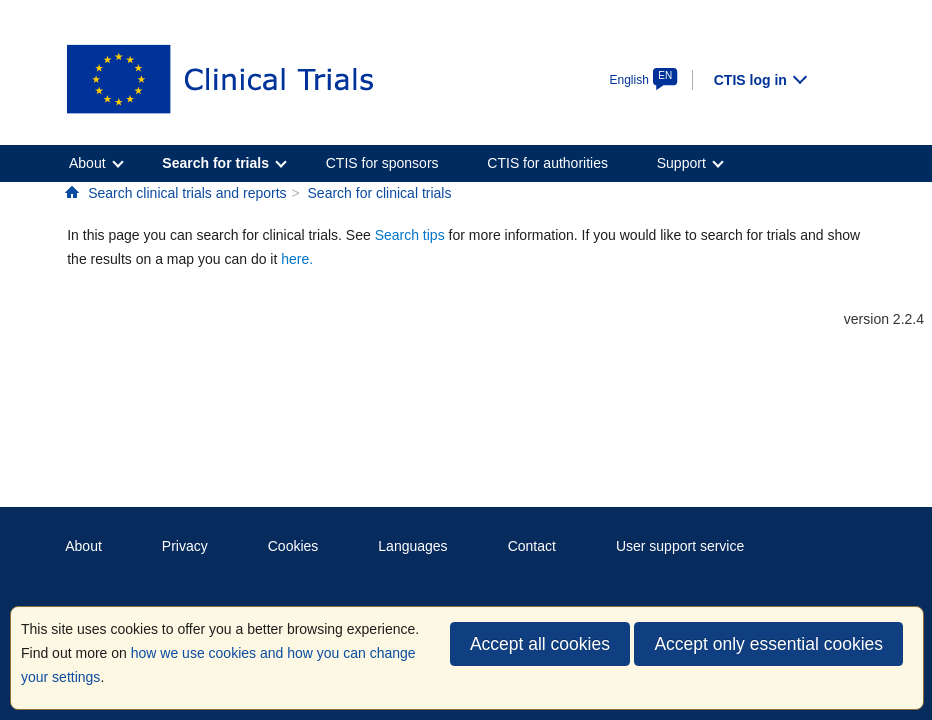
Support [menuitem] (681, 163)
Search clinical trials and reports (187, 193)
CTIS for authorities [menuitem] (547, 163)
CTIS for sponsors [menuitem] (382, 163)
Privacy (185, 546)
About (83, 546)
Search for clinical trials (380, 193)
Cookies (293, 546)
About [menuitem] (87, 163)
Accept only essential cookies (768, 644)
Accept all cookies (540, 644)
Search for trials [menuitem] (215, 163)
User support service (680, 546)
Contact (532, 546)
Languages (412, 546)
